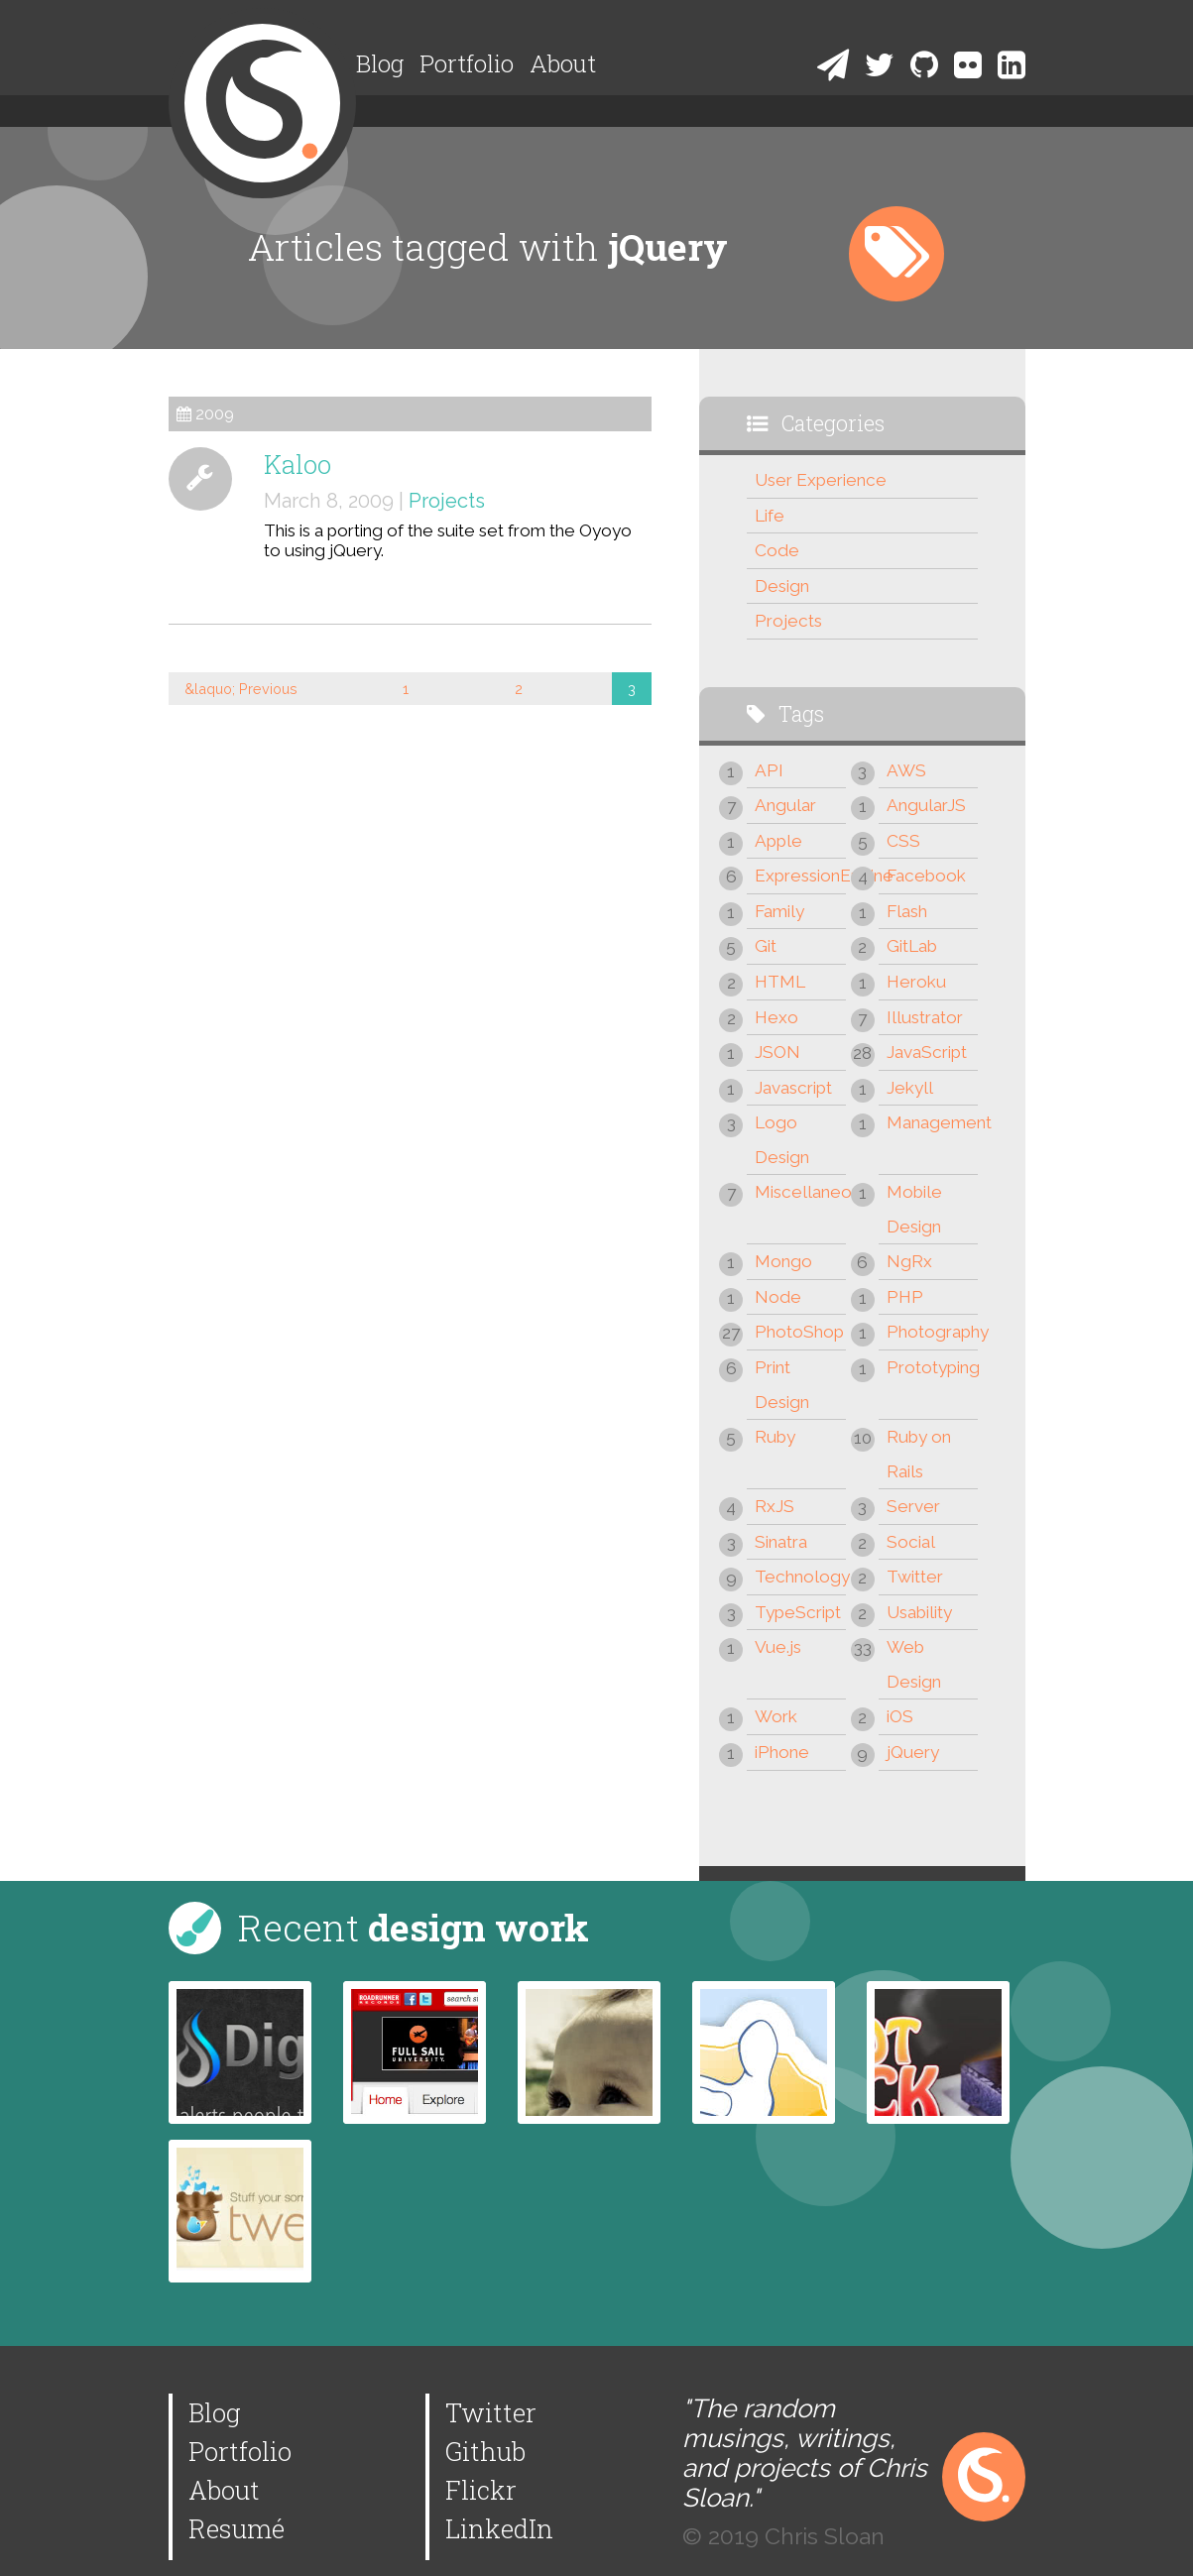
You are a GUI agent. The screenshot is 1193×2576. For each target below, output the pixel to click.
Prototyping (932, 1367)
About (563, 63)
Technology (800, 1576)
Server (913, 1506)
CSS (903, 841)
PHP (905, 1297)
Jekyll (910, 1088)
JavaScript (927, 1052)
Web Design (914, 1664)
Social (911, 1542)
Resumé (236, 2528)
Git (765, 946)
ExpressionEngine (800, 875)
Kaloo (297, 464)
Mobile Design (914, 1209)
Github (485, 2451)
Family (779, 911)
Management (932, 1122)
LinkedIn (499, 2528)
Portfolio (466, 63)
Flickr (481, 2490)
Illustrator (925, 1017)
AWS (906, 770)
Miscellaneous (800, 1192)
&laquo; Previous (241, 688)
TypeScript (798, 1612)
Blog (380, 63)
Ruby (775, 1437)
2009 (214, 414)
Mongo (783, 1261)
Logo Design (782, 1139)
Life (769, 516)
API (769, 770)
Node (778, 1297)
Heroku (916, 982)
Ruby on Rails (919, 1454)
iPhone (782, 1752)
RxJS (774, 1506)
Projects (447, 501)
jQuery (913, 1752)
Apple (778, 841)
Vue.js (778, 1647)
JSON (777, 1052)
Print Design (782, 1384)
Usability (919, 1612)
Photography (932, 1332)
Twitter (915, 1576)
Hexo (776, 1017)
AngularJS (926, 805)
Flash (907, 911)
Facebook (926, 875)
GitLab (912, 946)
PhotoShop (799, 1332)
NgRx (909, 1261)
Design (782, 586)
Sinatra (781, 1542)
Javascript (793, 1088)
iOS (900, 1716)
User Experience (821, 480)
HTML (780, 982)
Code (777, 550)
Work (776, 1716)
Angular (785, 805)
